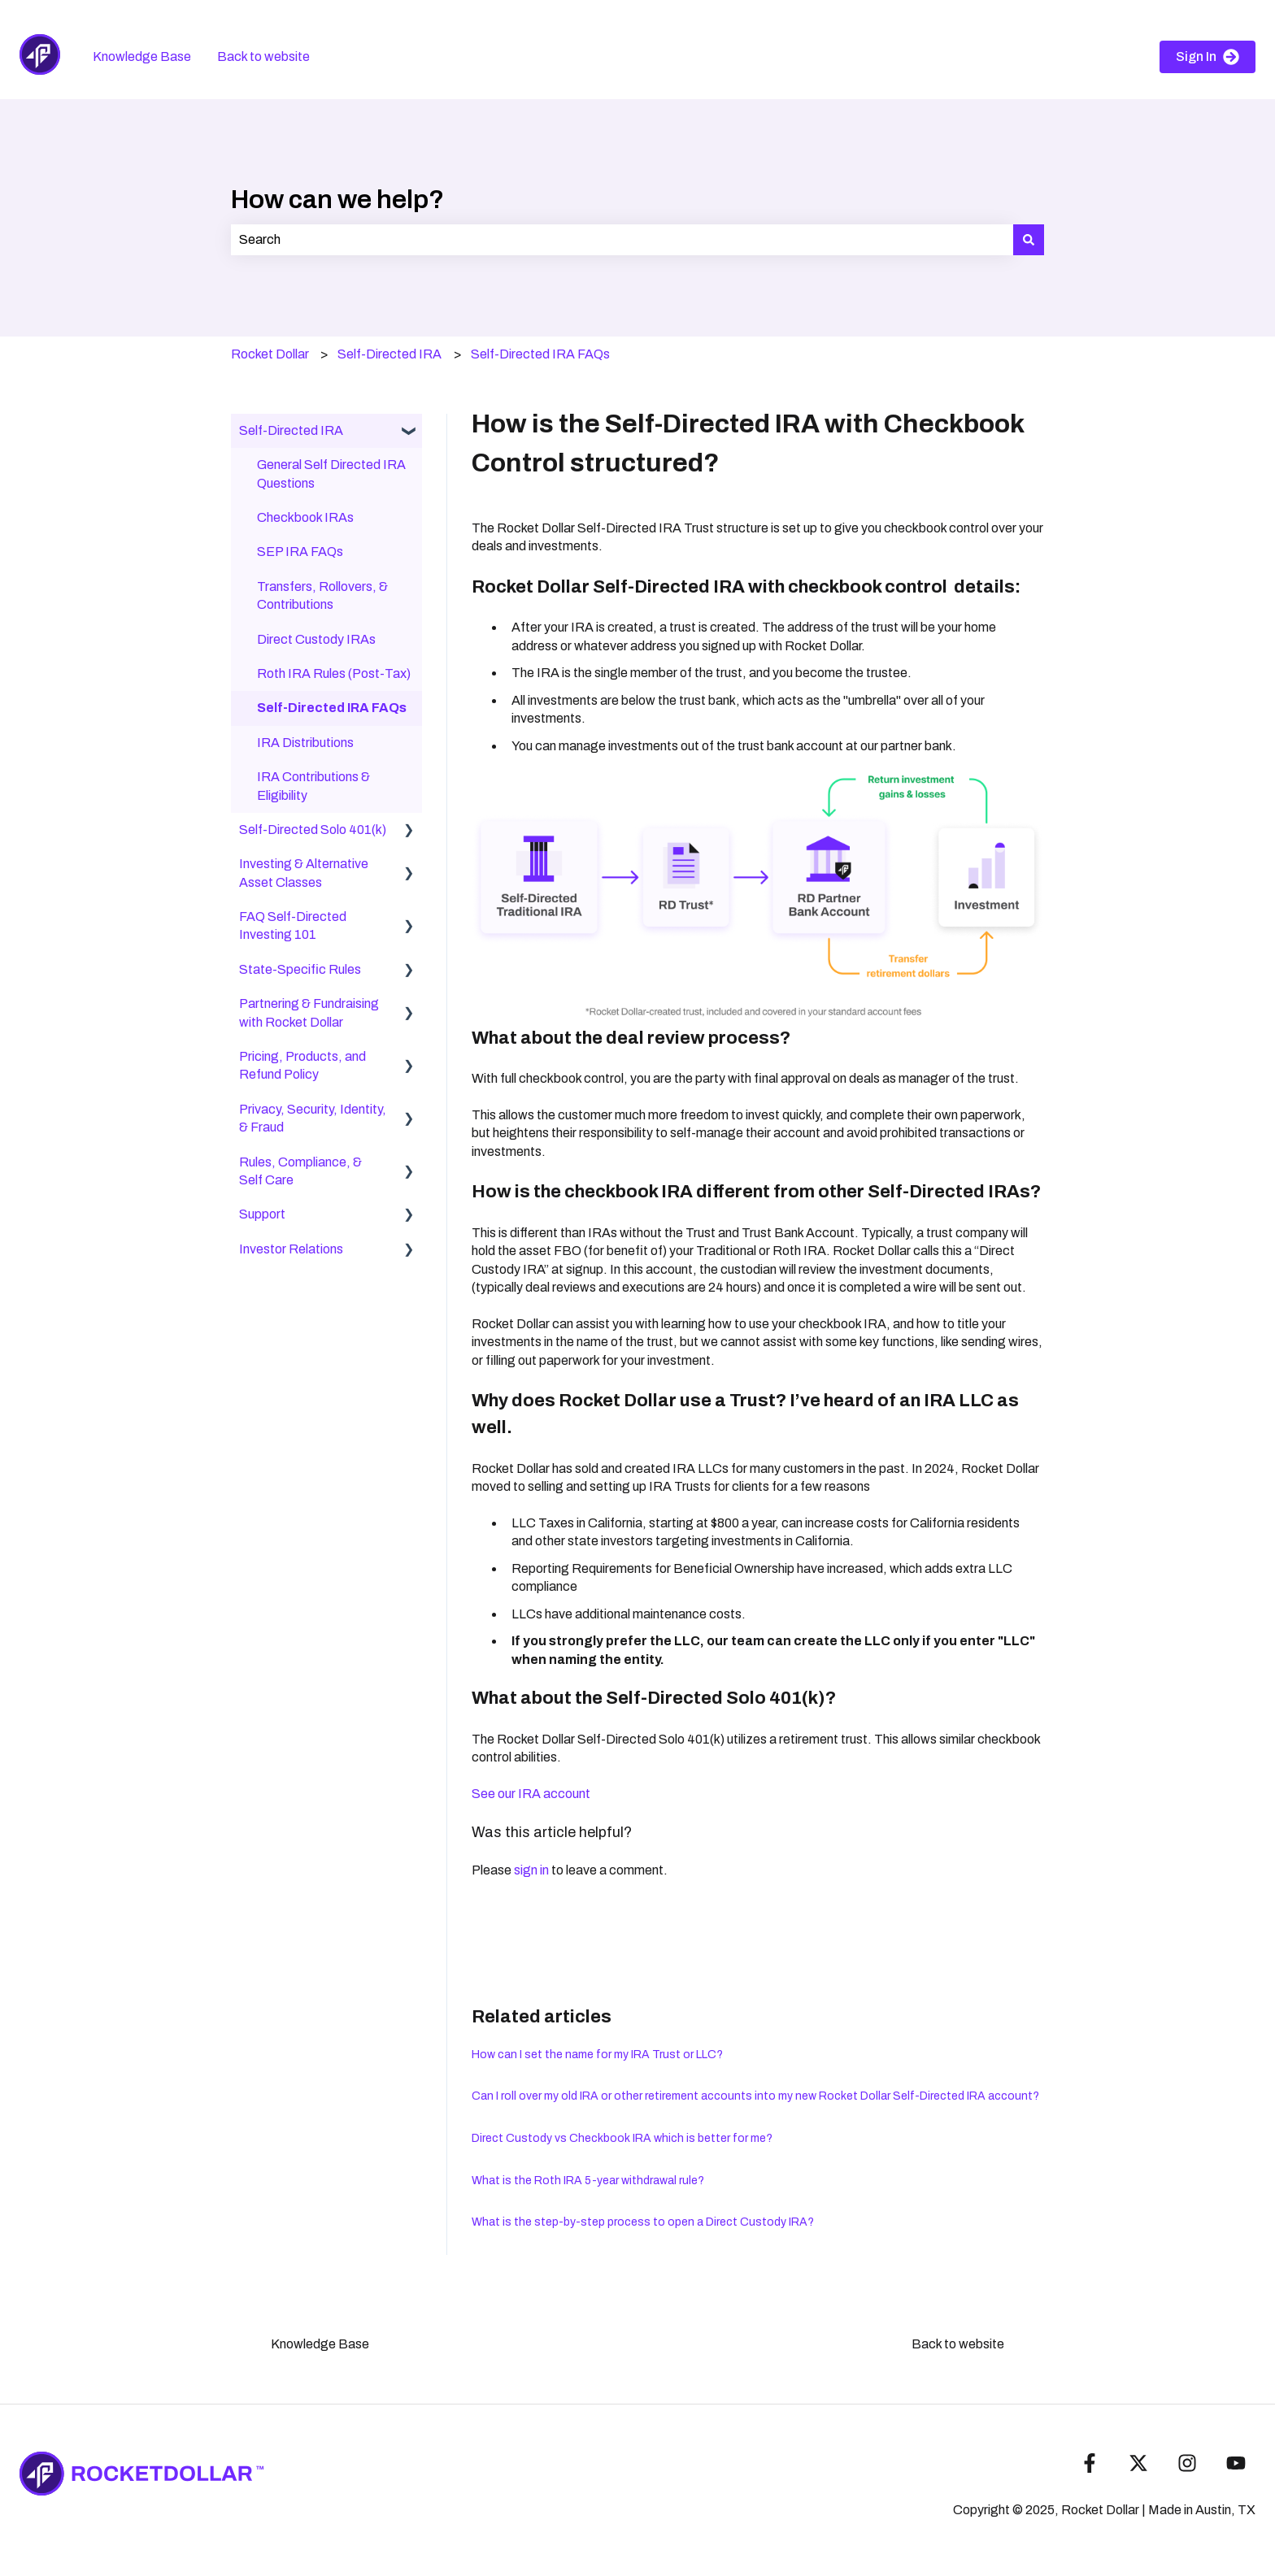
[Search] (1028, 239)
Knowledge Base (142, 56)
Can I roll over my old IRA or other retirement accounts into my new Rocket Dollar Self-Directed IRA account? (755, 2096)
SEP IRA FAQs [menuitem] (300, 551)
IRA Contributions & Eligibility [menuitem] (313, 785)
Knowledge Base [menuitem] (320, 2344)
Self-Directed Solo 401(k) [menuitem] (312, 829)
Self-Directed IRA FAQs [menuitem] (332, 708)
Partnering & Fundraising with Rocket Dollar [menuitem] (309, 1012)
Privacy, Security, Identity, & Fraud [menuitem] (312, 1118)
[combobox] (622, 239)
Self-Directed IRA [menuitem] (291, 430)
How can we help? (337, 199)
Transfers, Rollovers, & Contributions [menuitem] (322, 595)
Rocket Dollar (270, 354)
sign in (531, 1870)
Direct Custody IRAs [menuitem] (316, 639)
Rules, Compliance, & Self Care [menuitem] (300, 1171)
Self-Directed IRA (389, 354)
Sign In (1207, 57)
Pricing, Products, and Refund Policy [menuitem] (302, 1065)
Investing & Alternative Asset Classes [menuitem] (303, 872)
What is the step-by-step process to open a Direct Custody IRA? (643, 2222)
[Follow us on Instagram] (1187, 2463)
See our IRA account (531, 1794)
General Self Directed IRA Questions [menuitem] (331, 473)
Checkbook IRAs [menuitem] (305, 517)
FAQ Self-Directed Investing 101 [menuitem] (292, 925)
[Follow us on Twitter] (1138, 2463)
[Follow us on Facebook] (1089, 2463)
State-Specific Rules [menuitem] (300, 969)
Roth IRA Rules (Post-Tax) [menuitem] (334, 673)
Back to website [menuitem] (958, 2344)
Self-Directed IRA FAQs (540, 354)
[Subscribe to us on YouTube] (1235, 2463)
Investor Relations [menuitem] (291, 1249)
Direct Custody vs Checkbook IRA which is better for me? (622, 2138)
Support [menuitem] (262, 1214)
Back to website (263, 56)
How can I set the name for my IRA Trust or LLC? (597, 2054)
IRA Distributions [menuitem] (305, 742)
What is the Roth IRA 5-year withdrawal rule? (588, 2180)
